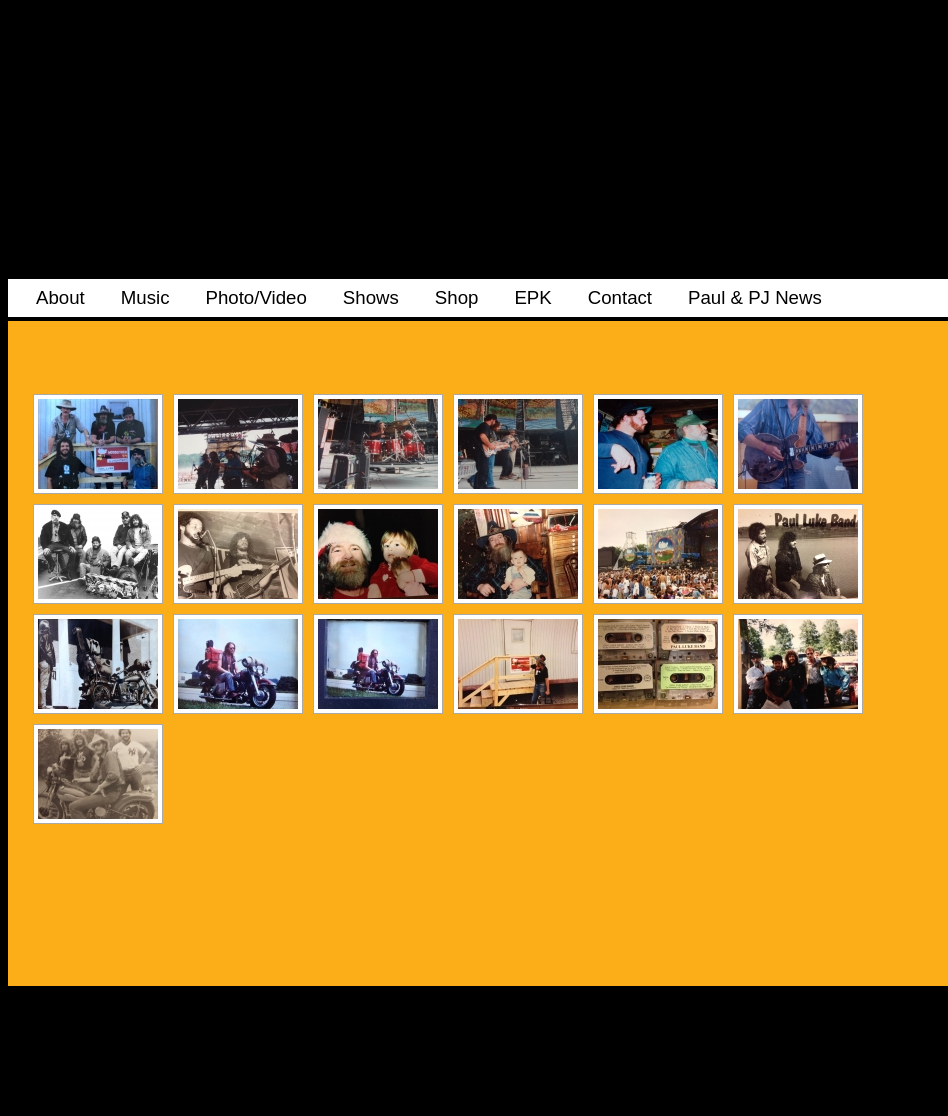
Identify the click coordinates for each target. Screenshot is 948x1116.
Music (145, 297)
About (60, 297)
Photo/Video (255, 297)
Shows (371, 297)
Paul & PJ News (755, 297)
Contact (620, 297)
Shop (457, 297)
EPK (532, 297)
